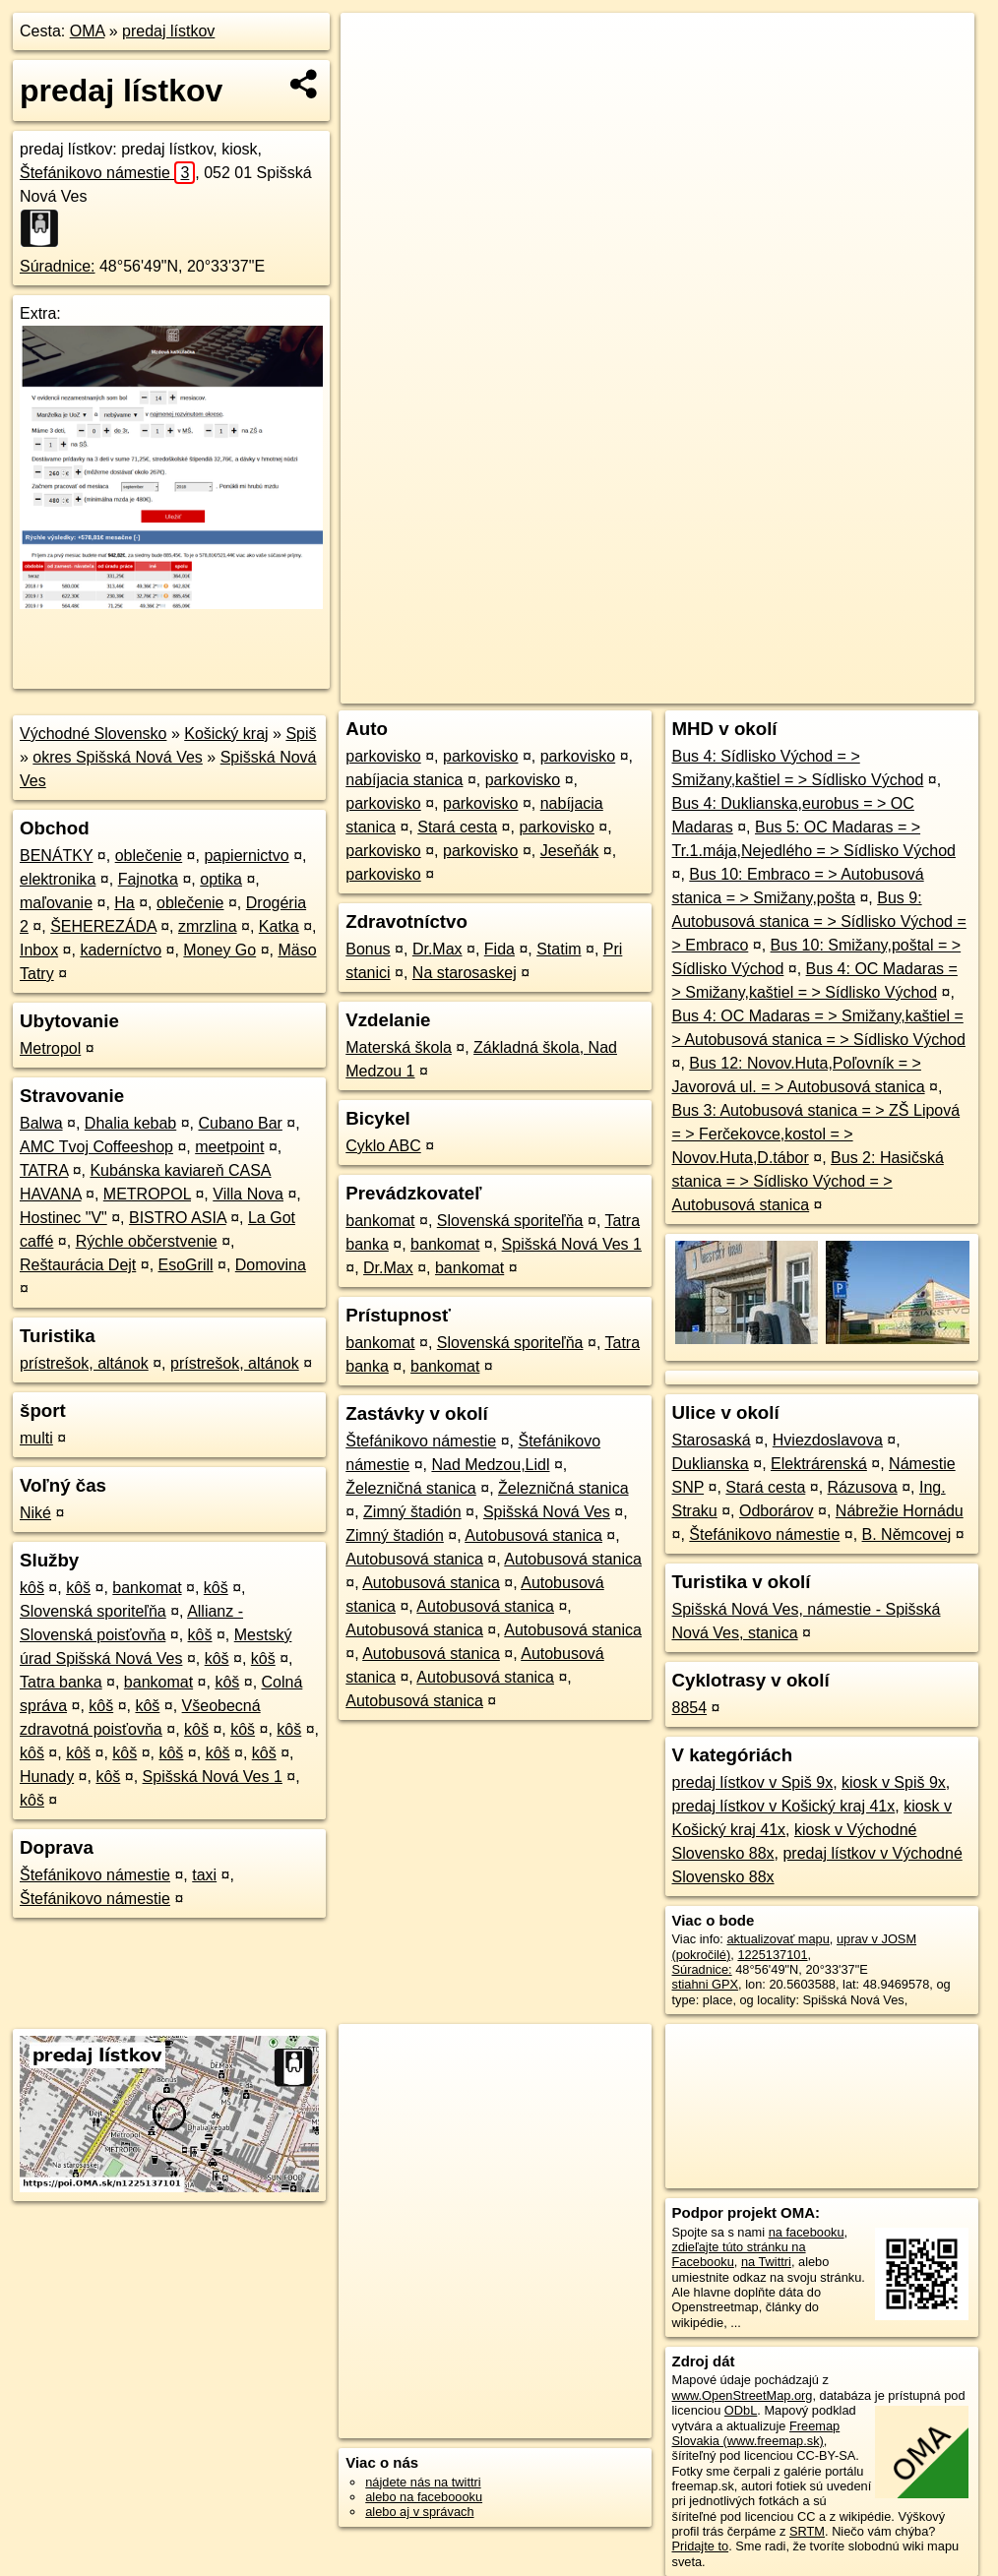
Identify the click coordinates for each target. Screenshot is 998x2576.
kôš (32, 1587)
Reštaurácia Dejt (78, 1265)
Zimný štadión (412, 1511)
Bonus (367, 949)
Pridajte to (700, 2546)
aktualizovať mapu (777, 1939)
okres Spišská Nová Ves (117, 757)
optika (221, 879)
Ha (124, 902)
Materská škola (398, 1047)
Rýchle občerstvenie (147, 1241)
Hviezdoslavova (828, 1440)
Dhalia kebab (130, 1123)
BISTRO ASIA (177, 1217)
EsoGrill (186, 1265)
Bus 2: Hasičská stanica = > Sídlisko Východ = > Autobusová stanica (808, 1181)
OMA (87, 31)
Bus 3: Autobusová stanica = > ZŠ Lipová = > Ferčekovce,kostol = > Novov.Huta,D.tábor (816, 1134)
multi (36, 1438)
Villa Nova (248, 1194)
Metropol (50, 1048)
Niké (35, 1512)
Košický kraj (226, 733)
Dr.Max (437, 949)
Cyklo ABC (382, 1145)
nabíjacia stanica (404, 779)
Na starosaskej (464, 972)
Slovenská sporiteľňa (93, 1611)
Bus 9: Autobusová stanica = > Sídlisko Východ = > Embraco (819, 921)
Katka (279, 926)
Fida (499, 949)
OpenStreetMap (634, 689)
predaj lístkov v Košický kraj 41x (784, 1806)
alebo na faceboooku (423, 2496)
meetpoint (229, 1146)
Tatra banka (61, 1682)
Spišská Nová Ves (546, 1511)
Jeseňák (569, 850)
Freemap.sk (737, 689)
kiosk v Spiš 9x (894, 1782)
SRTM (807, 2531)
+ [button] (373, 46)
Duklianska (710, 1463)
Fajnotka (148, 879)
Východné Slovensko (93, 733)
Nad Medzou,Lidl (490, 1464)
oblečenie (149, 855)
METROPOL (147, 1194)
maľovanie (56, 902)
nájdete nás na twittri (422, 2482)
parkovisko (382, 756)
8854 (690, 1707)
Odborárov (776, 1511)
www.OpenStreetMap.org (742, 2395)
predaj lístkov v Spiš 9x (753, 1782)
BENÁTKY (56, 855)
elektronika (57, 879)
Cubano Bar (239, 1123)
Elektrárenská (819, 1463)
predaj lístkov (168, 31)
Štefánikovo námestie (107, 172)
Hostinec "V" (63, 1217)
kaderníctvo (120, 950)
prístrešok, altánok (84, 1363)
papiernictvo (246, 855)
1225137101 (772, 1954)
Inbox (39, 950)
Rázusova (863, 1487)
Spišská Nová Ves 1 (212, 1776)
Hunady (47, 1776)
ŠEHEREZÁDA (103, 926)
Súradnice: (57, 266)
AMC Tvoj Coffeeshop (96, 1146)
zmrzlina (207, 926)
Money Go (219, 950)
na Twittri (766, 2261)
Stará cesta (457, 827)
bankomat (146, 1587)
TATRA (44, 1170)
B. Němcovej (907, 1534)
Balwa (41, 1123)
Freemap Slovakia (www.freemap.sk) (756, 2433)
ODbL (740, 2410)
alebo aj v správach (419, 2511)
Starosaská (711, 1440)
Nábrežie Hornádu (900, 1511)
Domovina (270, 1265)
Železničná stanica (410, 1488)
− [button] (373, 77)
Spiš (300, 733)
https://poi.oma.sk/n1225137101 (886, 689)
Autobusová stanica (533, 1535)
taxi (204, 1875)
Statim (558, 949)
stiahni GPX (705, 1984)
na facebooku (806, 2232)
